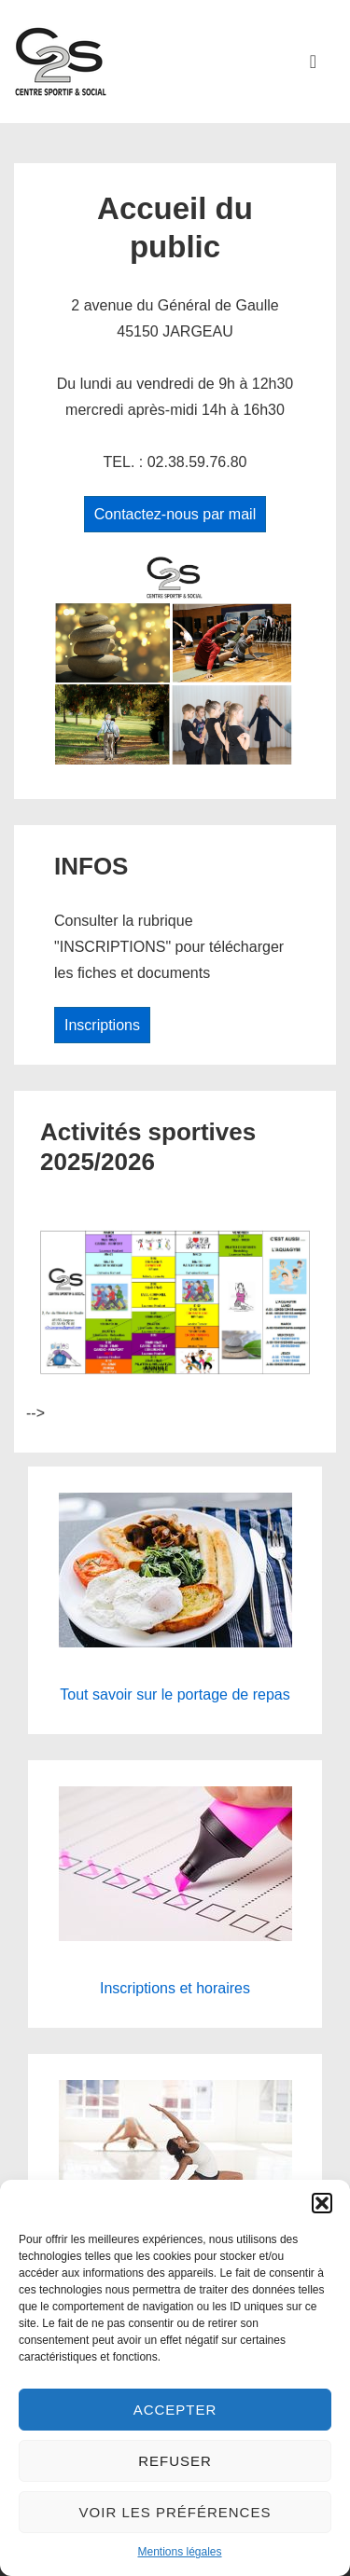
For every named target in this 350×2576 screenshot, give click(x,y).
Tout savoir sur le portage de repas (174, 1694)
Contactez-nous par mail (175, 514)
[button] (322, 2203)
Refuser (175, 2461)
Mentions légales (179, 2551)
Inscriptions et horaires (175, 1988)
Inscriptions (102, 1025)
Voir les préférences (175, 2512)
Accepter (175, 2410)
